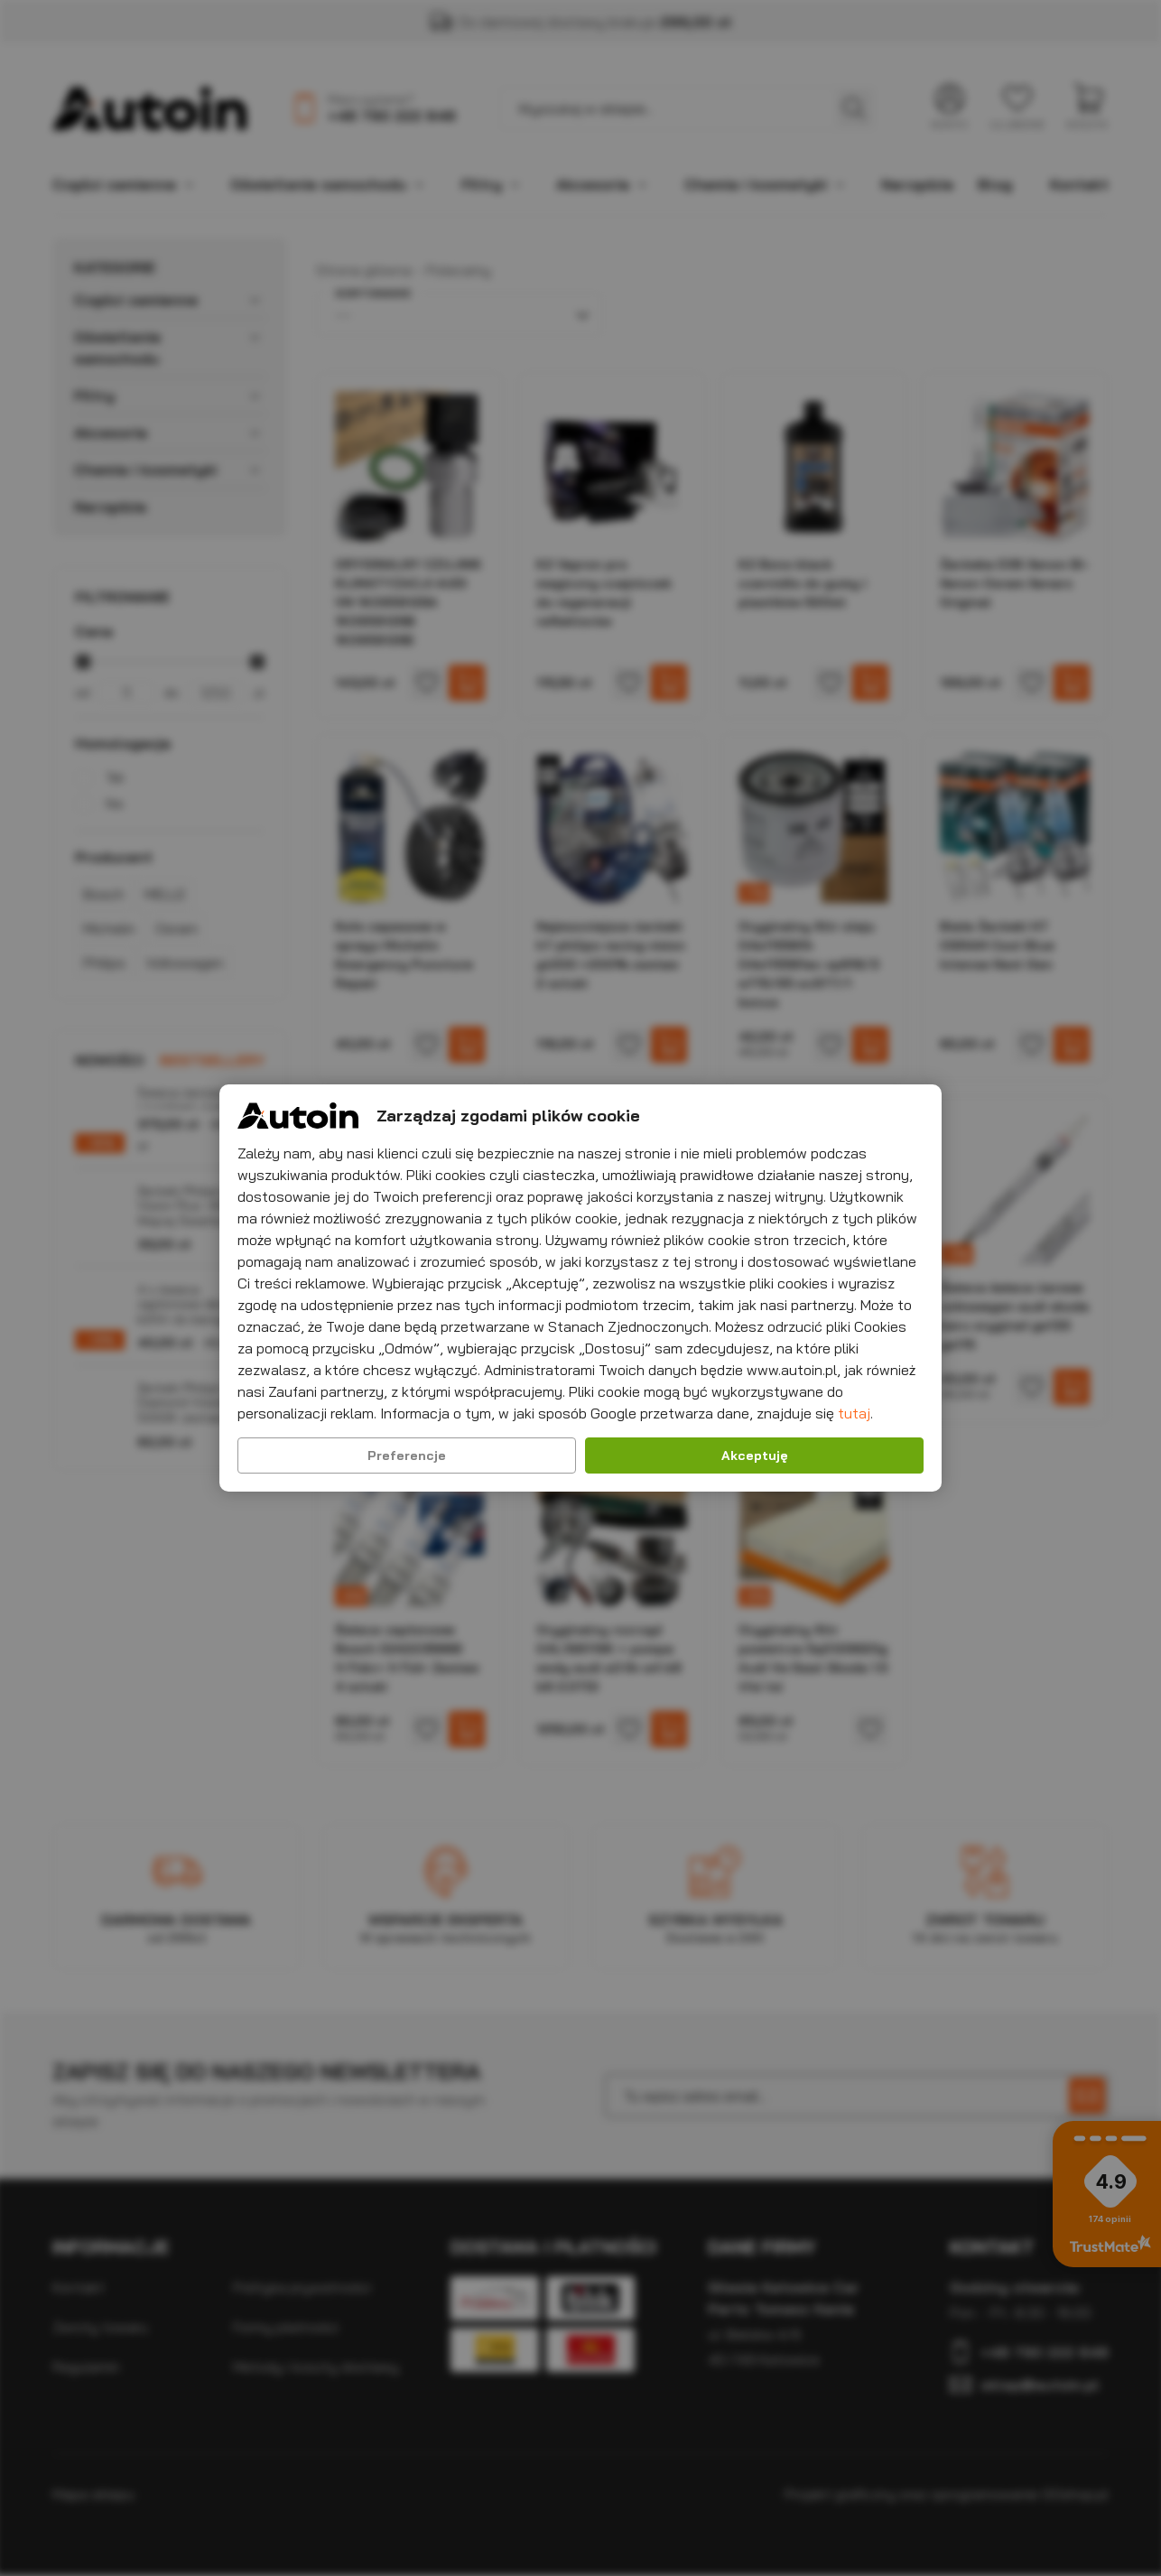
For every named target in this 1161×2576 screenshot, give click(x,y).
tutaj (854, 1413)
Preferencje (406, 1455)
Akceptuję (754, 1455)
